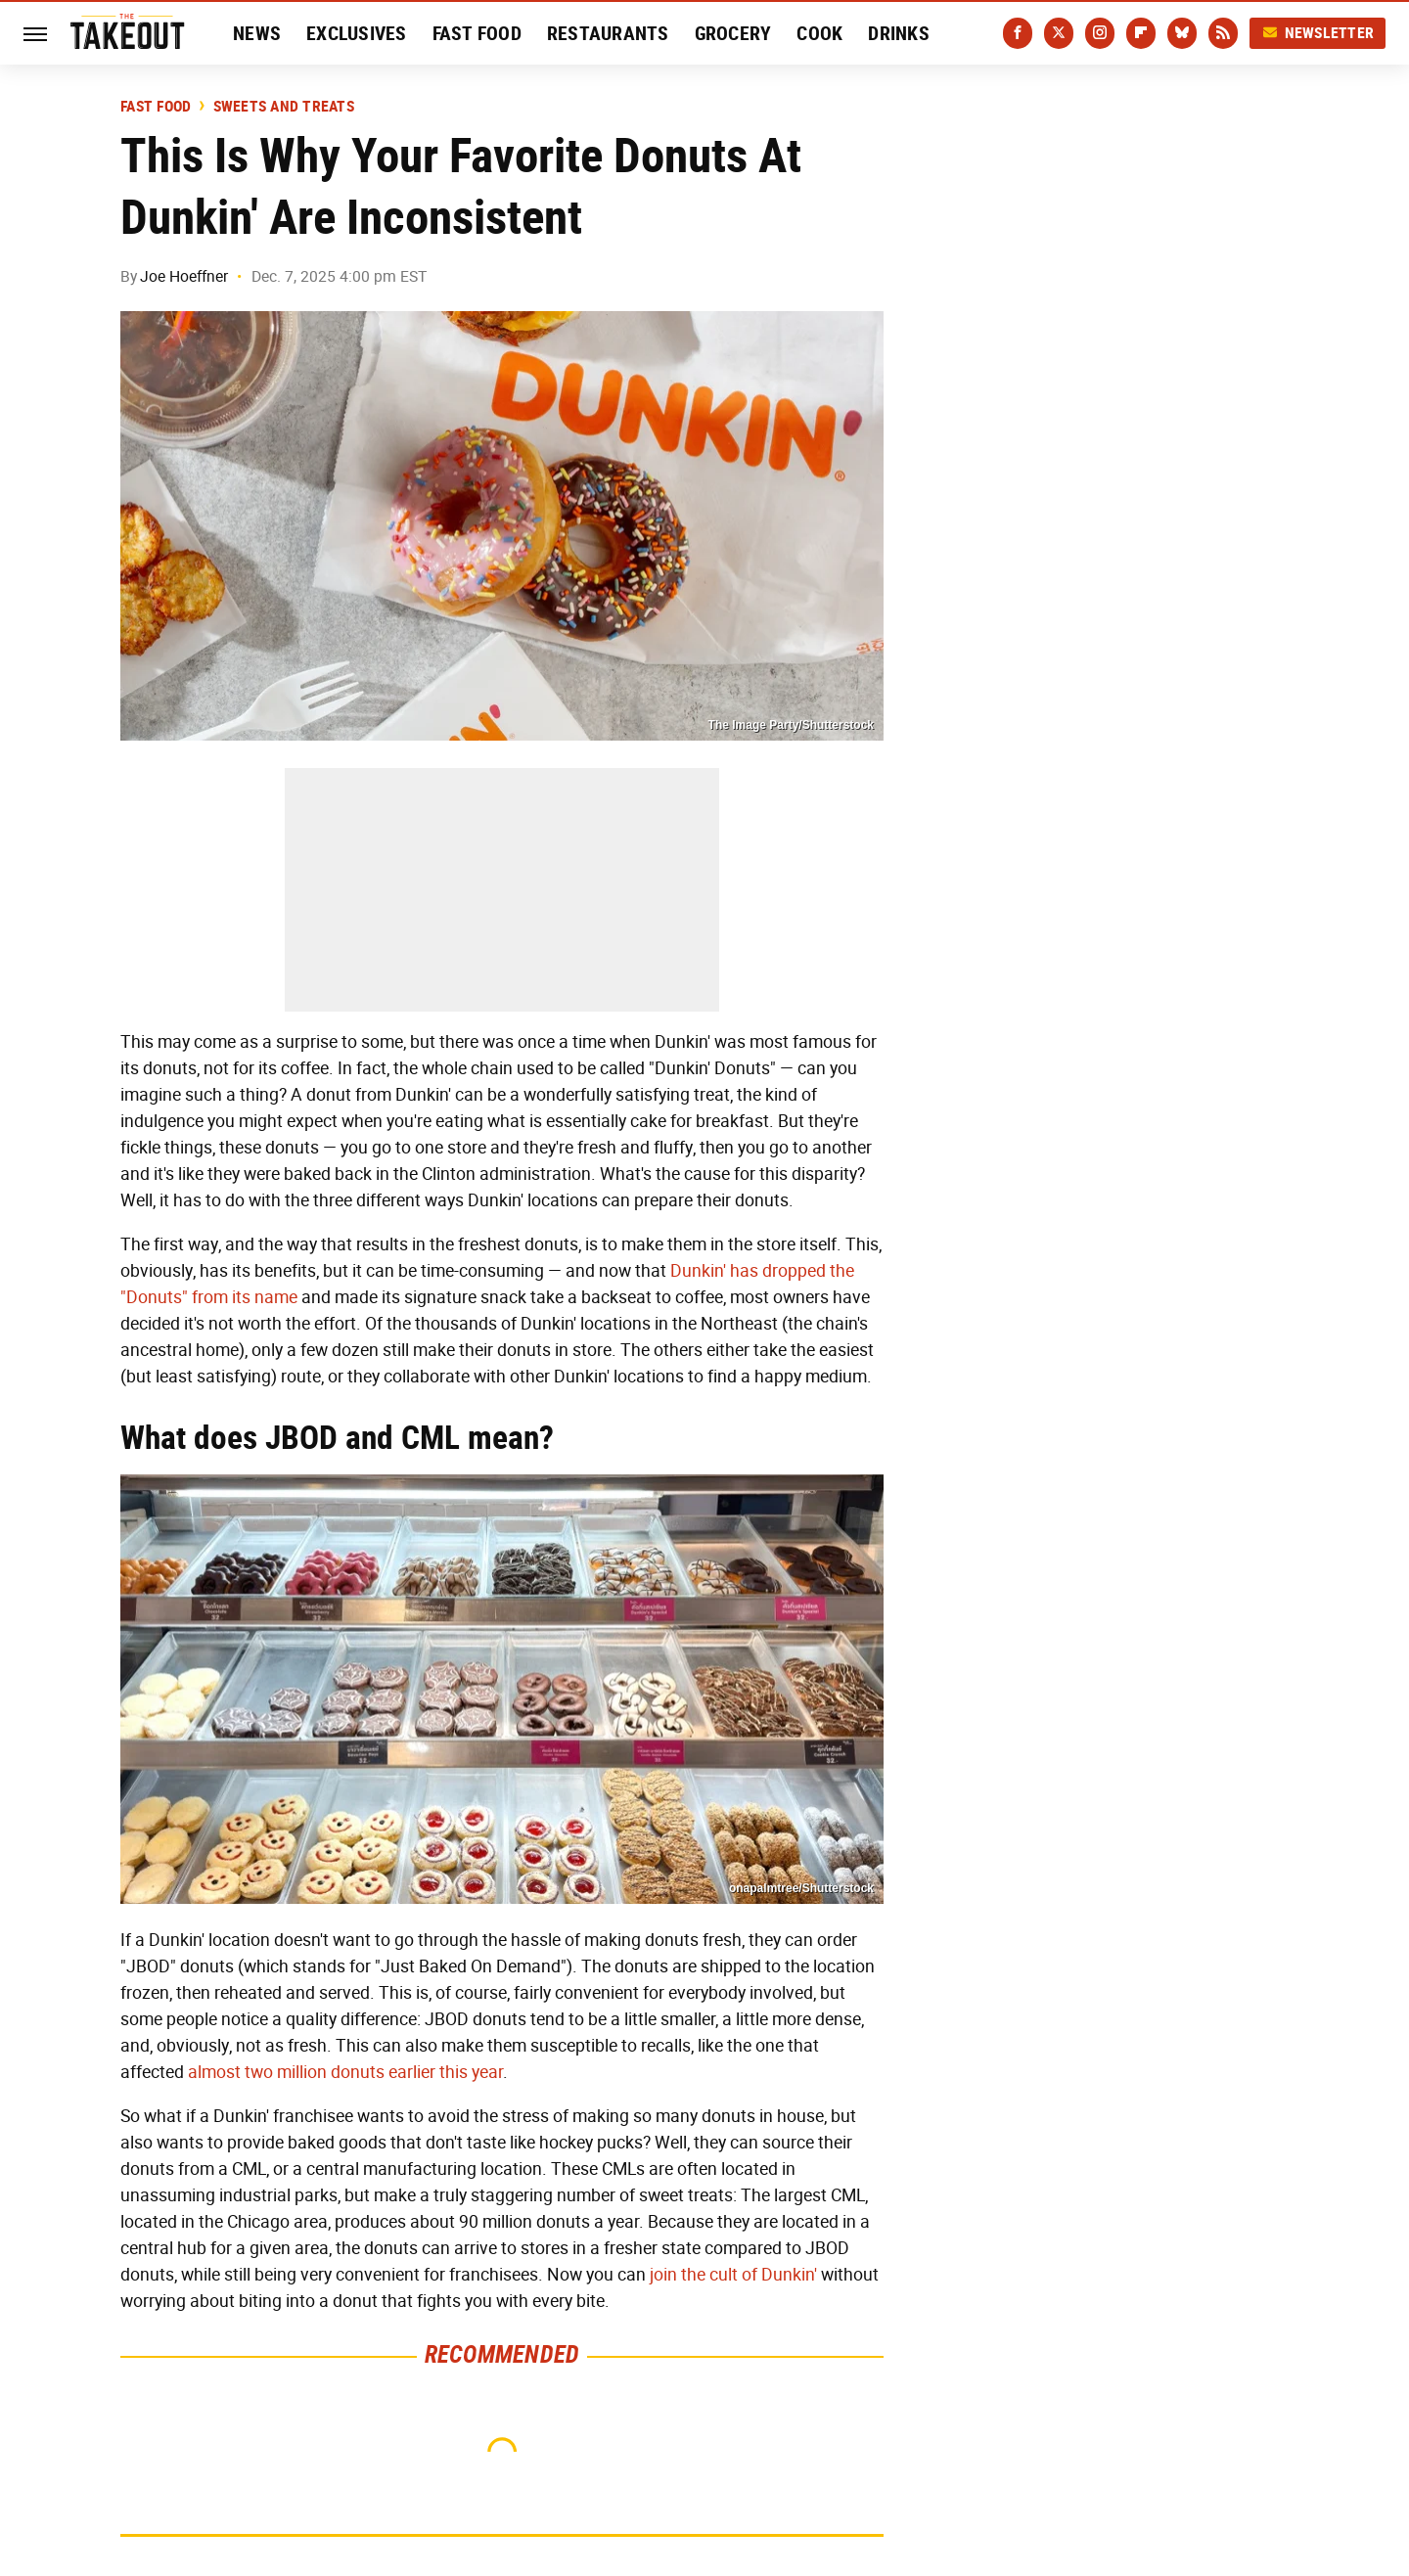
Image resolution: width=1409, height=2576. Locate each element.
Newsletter (1318, 32)
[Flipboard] (1141, 33)
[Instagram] (1099, 33)
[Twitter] (1058, 33)
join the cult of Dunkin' (733, 2274)
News (257, 33)
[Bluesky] (1182, 33)
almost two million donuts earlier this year (345, 2072)
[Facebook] (1017, 33)
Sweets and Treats (283, 106)
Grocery (733, 33)
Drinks (899, 33)
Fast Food (477, 33)
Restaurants (608, 33)
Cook (819, 33)
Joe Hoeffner (184, 276)
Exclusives (356, 33)
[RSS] (1223, 33)
